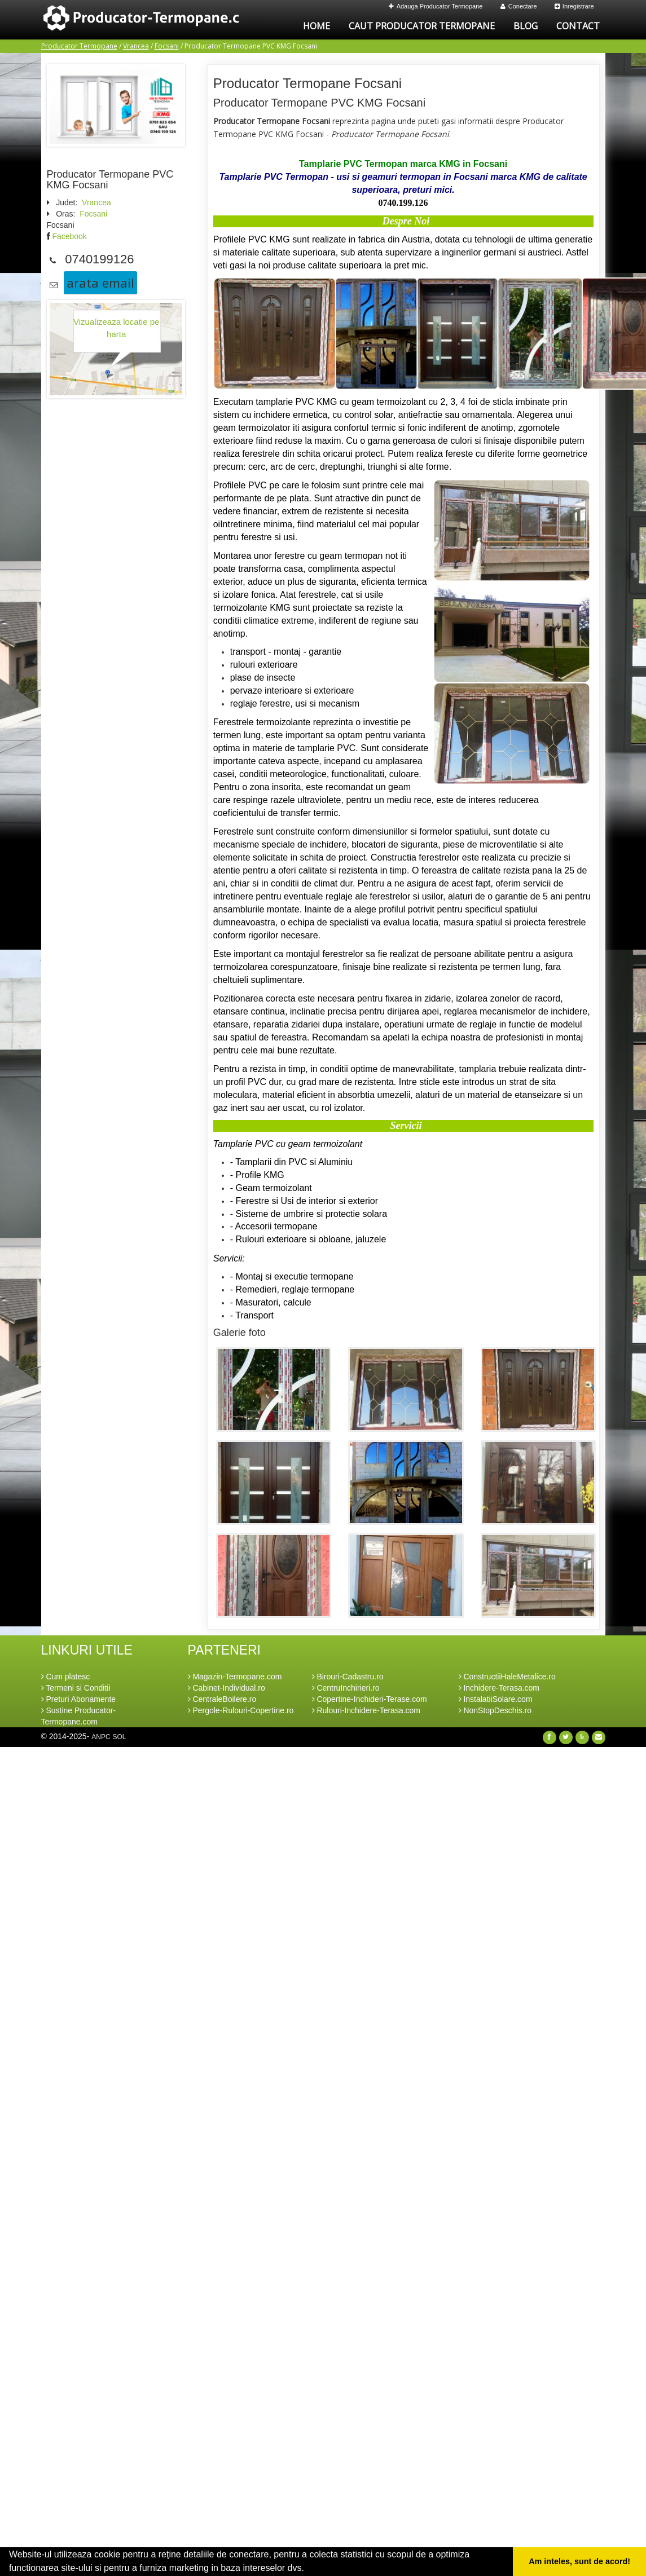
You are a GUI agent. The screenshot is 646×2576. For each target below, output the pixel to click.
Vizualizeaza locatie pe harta (116, 327)
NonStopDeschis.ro (495, 1710)
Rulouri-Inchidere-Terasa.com (366, 1710)
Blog (525, 26)
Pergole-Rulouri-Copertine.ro (241, 1710)
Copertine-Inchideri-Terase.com (369, 1699)
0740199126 (99, 259)
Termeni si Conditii (76, 1687)
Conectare (518, 6)
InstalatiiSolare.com (496, 1699)
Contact (578, 26)
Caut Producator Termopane (422, 26)
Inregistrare (574, 6)
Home (316, 26)
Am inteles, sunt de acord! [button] (579, 2561)
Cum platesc (65, 1676)
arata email (100, 282)
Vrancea (136, 46)
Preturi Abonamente (78, 1699)
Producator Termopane (79, 46)
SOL (119, 1737)
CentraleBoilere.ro (222, 1699)
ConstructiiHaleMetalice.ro (507, 1676)
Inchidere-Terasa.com (499, 1687)
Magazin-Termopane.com (235, 1676)
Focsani (167, 46)
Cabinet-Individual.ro (226, 1687)
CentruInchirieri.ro (346, 1687)
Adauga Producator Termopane (436, 6)
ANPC (100, 1737)
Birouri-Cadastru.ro (348, 1676)
